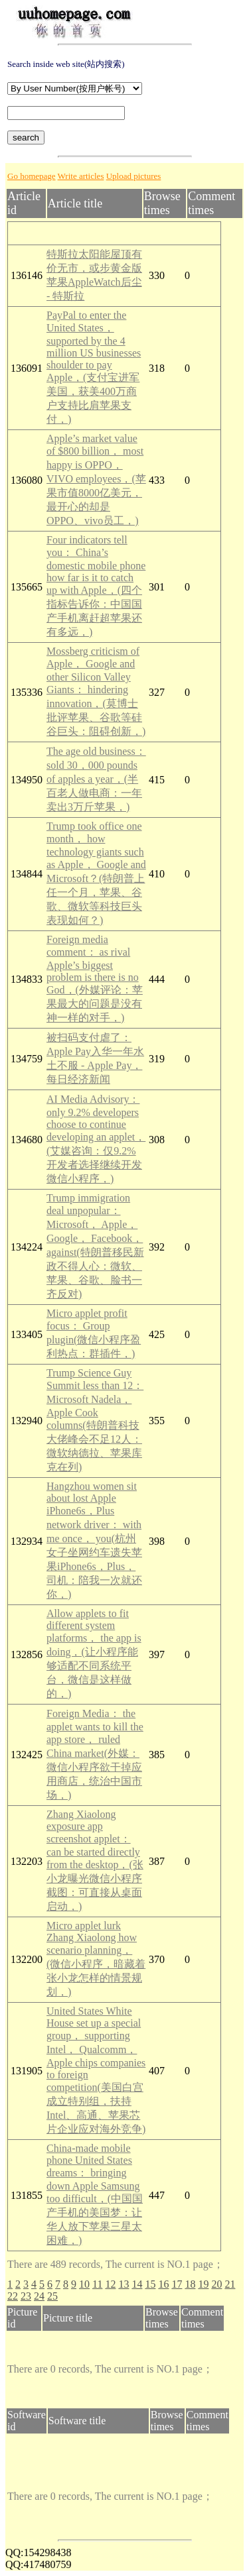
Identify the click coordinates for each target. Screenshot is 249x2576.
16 (163, 2284)
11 (97, 2284)
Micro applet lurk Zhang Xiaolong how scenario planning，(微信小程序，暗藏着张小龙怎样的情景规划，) (95, 1958)
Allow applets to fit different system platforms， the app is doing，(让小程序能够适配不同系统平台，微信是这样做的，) (93, 1653)
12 (110, 2284)
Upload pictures (133, 176)
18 (190, 2284)
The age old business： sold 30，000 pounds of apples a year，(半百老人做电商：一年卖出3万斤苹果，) (96, 779)
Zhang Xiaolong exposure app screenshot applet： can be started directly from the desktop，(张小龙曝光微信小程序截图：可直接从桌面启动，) (94, 1860)
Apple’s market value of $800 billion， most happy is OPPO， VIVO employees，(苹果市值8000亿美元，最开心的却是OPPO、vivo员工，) (96, 479)
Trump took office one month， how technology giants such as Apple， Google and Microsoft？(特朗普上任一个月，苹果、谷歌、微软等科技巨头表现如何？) (96, 873)
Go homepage (31, 176)
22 (12, 2296)
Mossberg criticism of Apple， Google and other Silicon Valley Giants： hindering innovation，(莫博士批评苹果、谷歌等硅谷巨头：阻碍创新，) (95, 691)
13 (123, 2284)
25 (52, 2296)
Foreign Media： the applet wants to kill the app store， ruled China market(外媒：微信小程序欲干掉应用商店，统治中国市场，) (94, 1754)
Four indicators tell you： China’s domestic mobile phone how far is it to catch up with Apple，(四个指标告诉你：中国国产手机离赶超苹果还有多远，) (95, 586)
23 (26, 2296)
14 (136, 2284)
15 (150, 2284)
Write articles (81, 176)
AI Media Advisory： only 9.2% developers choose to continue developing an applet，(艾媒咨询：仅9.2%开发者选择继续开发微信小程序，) (95, 1138)
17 (176, 2284)
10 (84, 2284)
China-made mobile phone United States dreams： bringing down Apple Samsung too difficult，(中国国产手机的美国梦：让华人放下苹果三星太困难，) (94, 2194)
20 (216, 2284)
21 (229, 2284)
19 (203, 2284)
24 (39, 2296)
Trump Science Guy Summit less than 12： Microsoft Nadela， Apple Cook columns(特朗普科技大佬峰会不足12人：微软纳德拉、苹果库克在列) (94, 1420)
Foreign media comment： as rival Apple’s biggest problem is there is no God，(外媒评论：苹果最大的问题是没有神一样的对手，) (94, 978)
